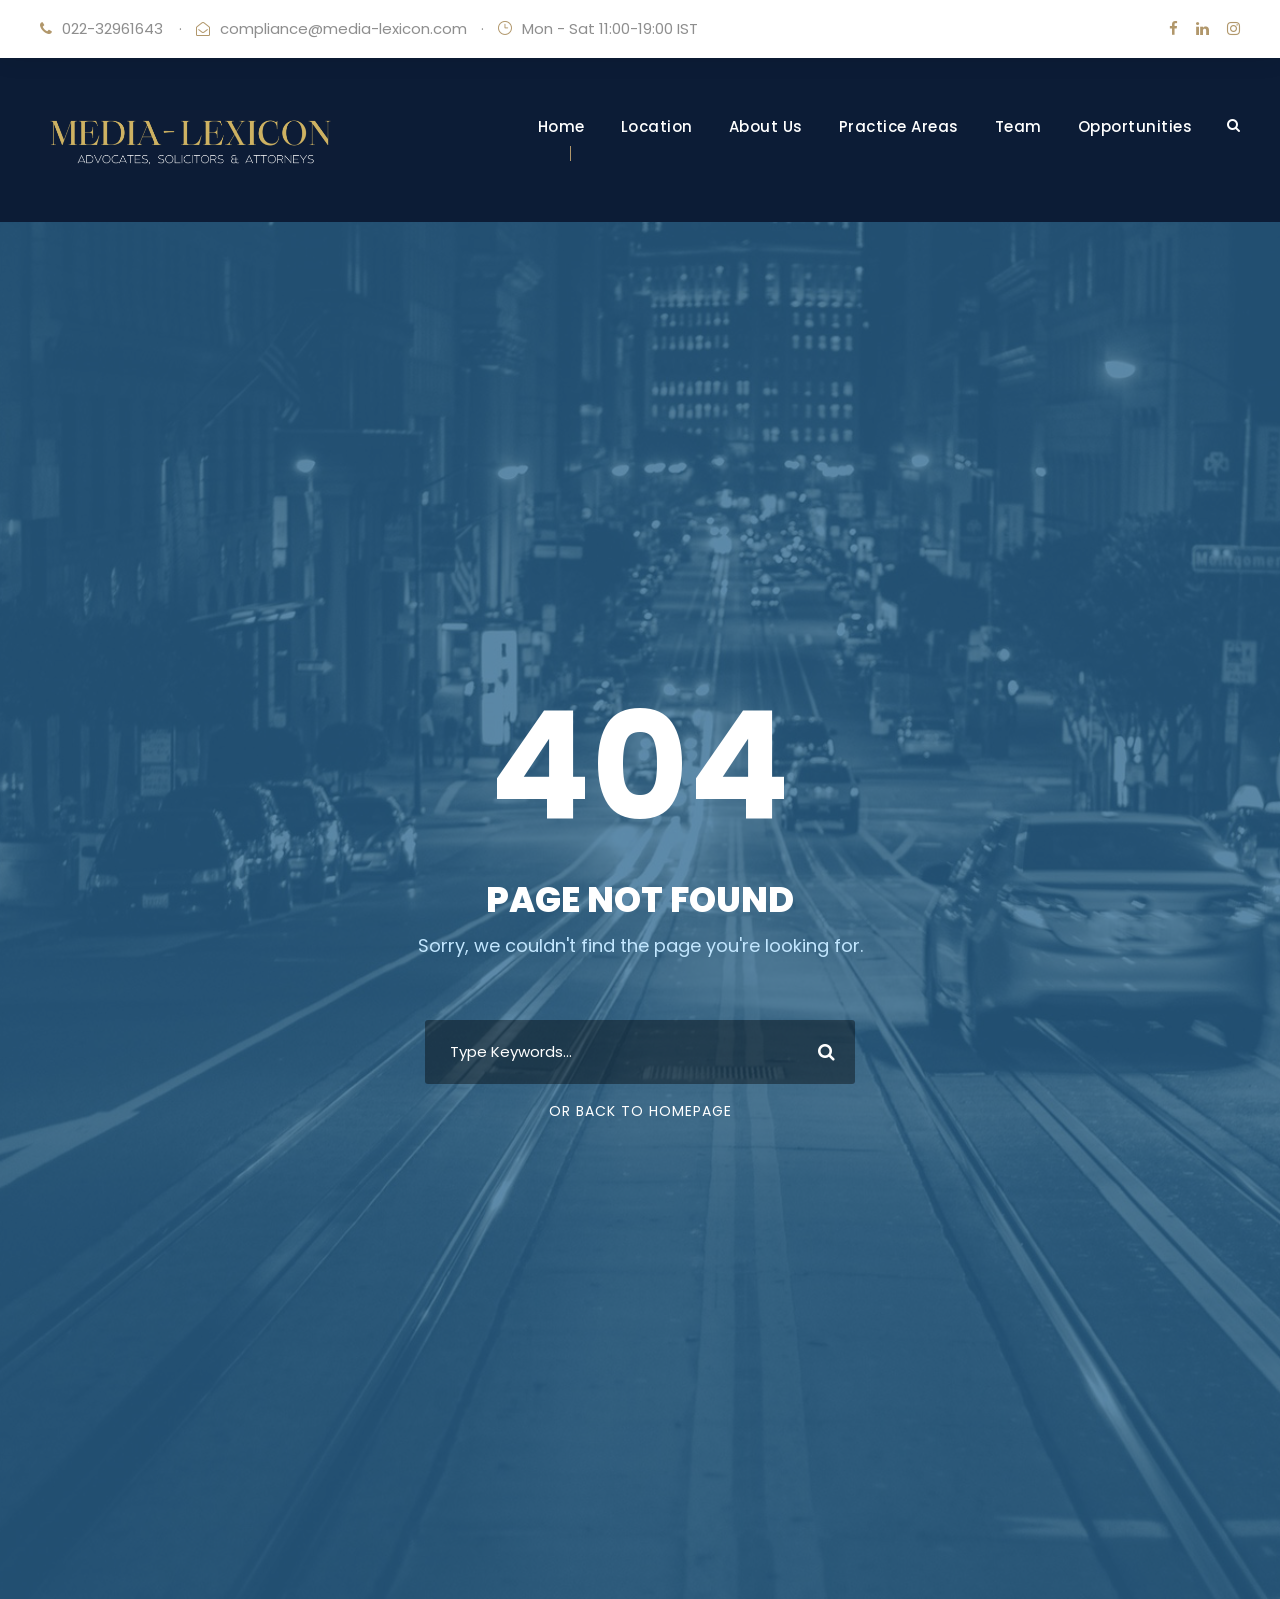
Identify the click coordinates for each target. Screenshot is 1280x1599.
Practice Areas (899, 126)
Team (1018, 126)
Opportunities (1135, 126)
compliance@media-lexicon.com (343, 28)
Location (657, 126)
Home (561, 126)
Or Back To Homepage (640, 1111)
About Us (766, 126)
